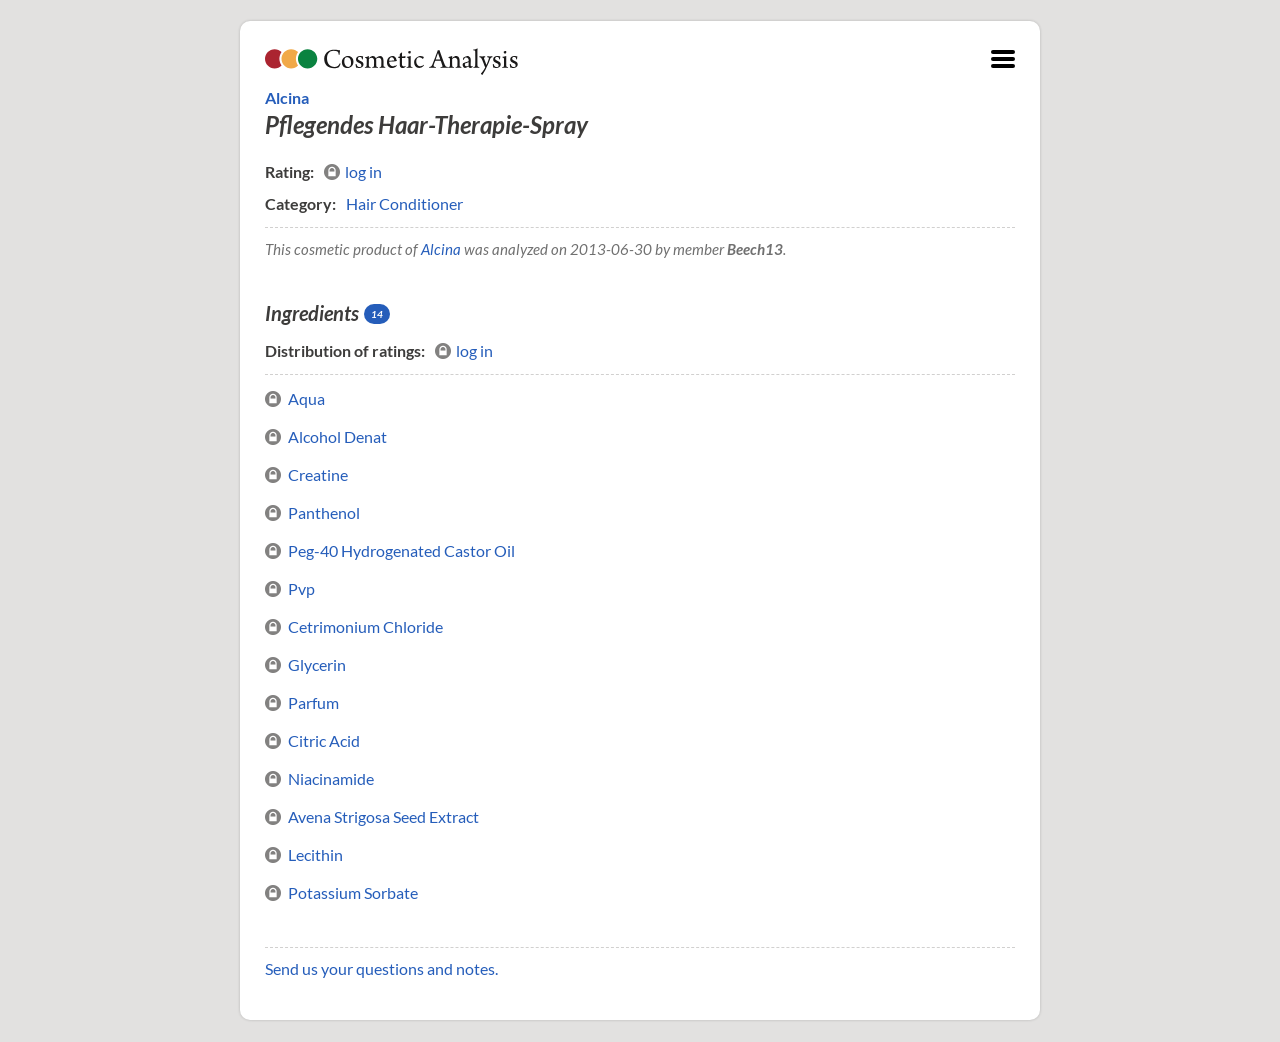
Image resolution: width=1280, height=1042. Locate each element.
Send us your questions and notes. (381, 968)
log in (353, 172)
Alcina (287, 97)
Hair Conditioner (404, 203)
